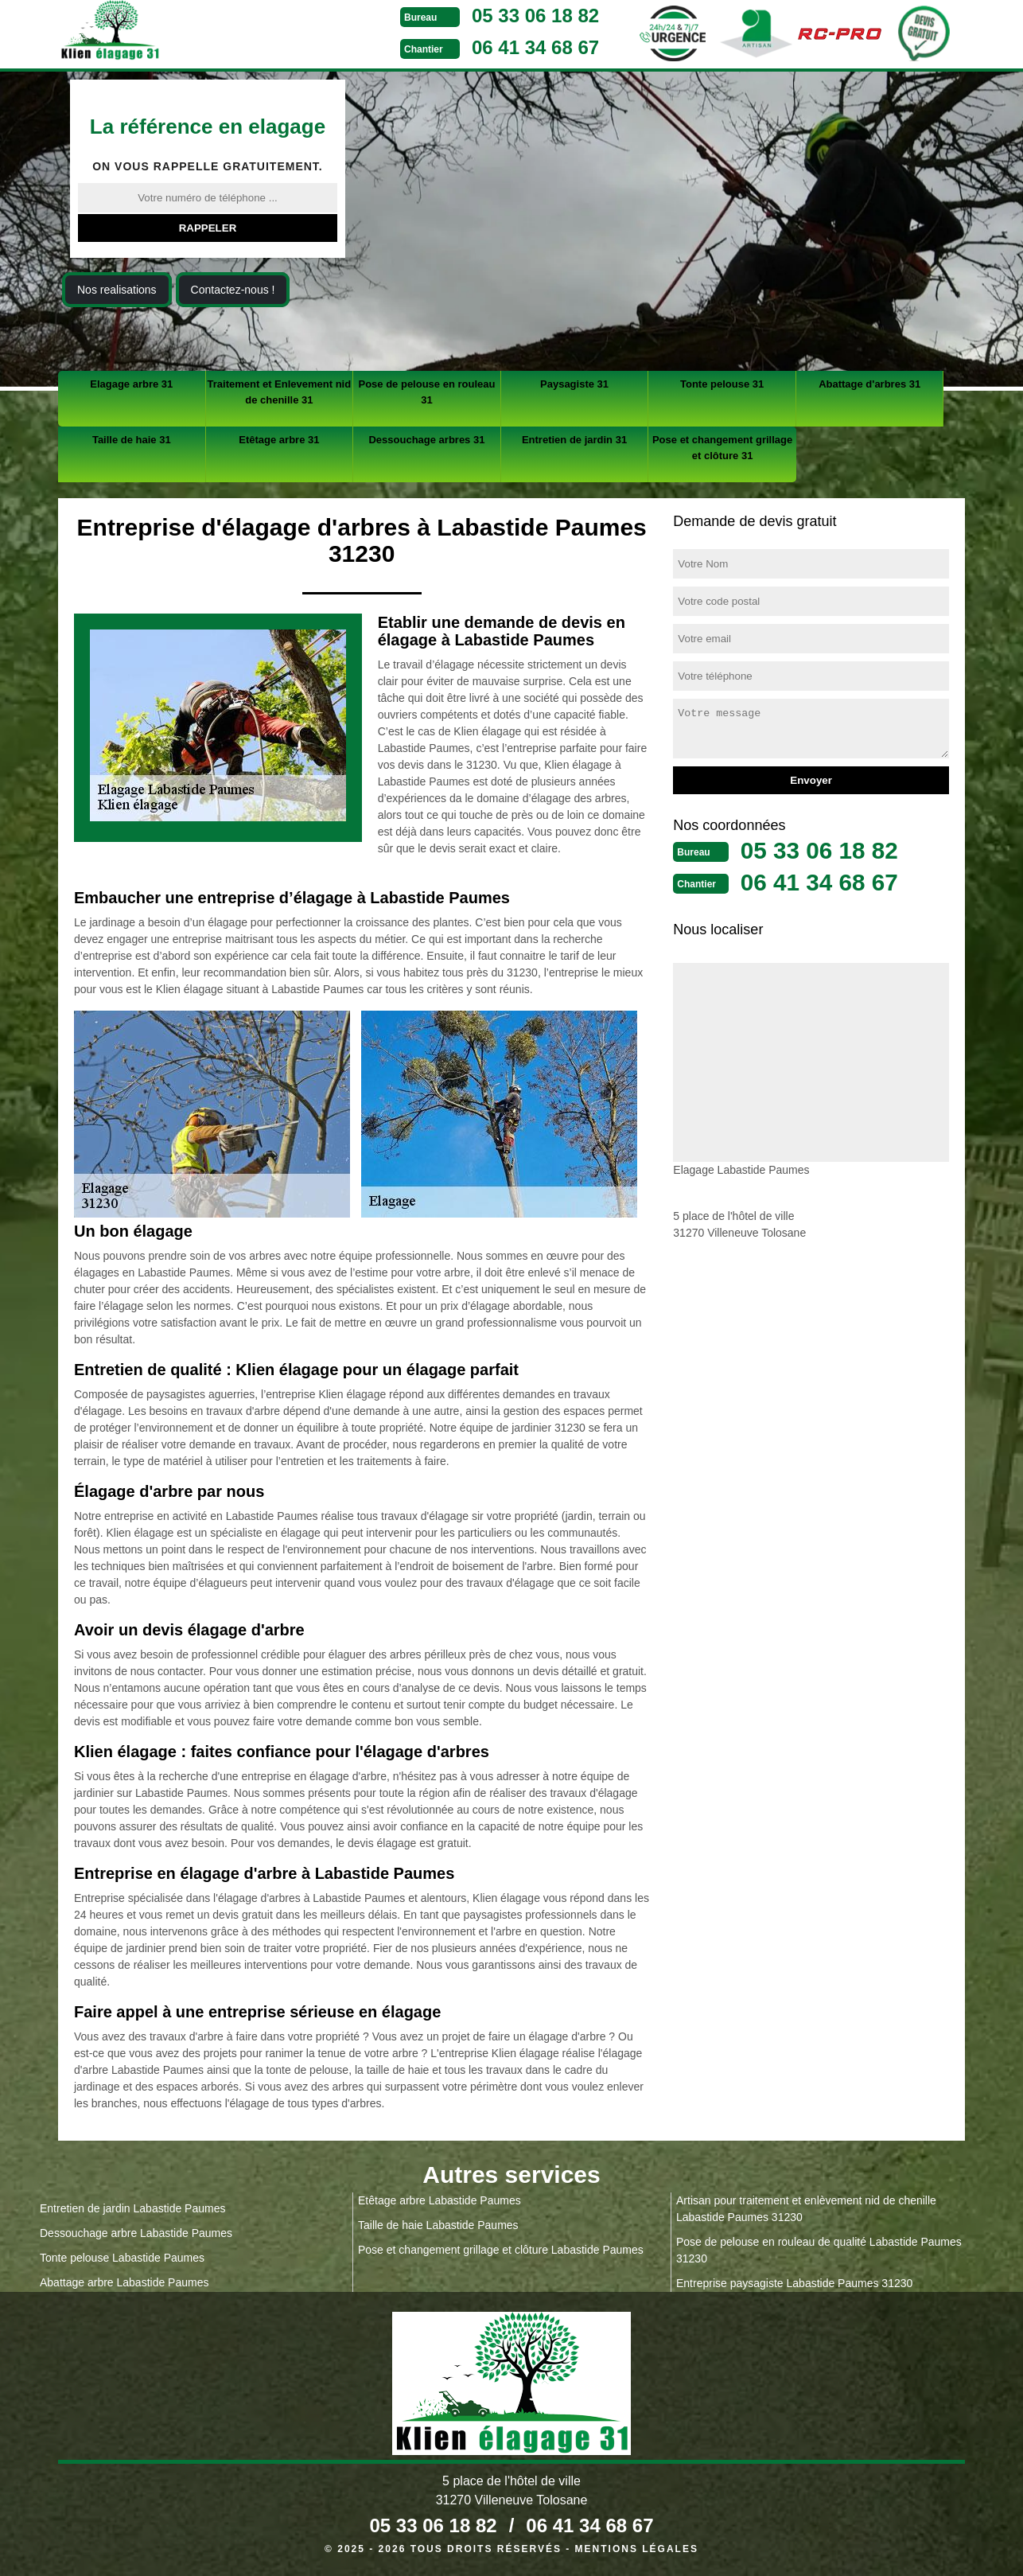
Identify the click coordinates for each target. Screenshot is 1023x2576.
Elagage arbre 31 (131, 384)
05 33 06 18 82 (535, 15)
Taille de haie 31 (131, 440)
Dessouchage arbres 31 (426, 440)
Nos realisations (117, 289)
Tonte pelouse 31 (722, 384)
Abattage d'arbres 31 (869, 384)
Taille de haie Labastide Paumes (438, 2225)
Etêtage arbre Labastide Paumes (439, 2200)
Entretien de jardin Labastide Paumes (132, 2208)
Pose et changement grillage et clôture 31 (722, 448)
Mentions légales (636, 2549)
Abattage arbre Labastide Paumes (124, 2282)
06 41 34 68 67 (535, 47)
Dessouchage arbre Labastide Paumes (136, 2233)
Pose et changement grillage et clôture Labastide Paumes (501, 2249)
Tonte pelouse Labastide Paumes (122, 2257)
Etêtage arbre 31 (279, 440)
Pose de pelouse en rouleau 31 (426, 392)
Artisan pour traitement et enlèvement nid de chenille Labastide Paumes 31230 (806, 2208)
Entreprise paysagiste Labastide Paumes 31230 (794, 2283)
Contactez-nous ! (233, 289)
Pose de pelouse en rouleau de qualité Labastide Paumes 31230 (819, 2250)
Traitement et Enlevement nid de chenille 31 (280, 392)
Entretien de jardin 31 (574, 440)
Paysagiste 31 (574, 384)
